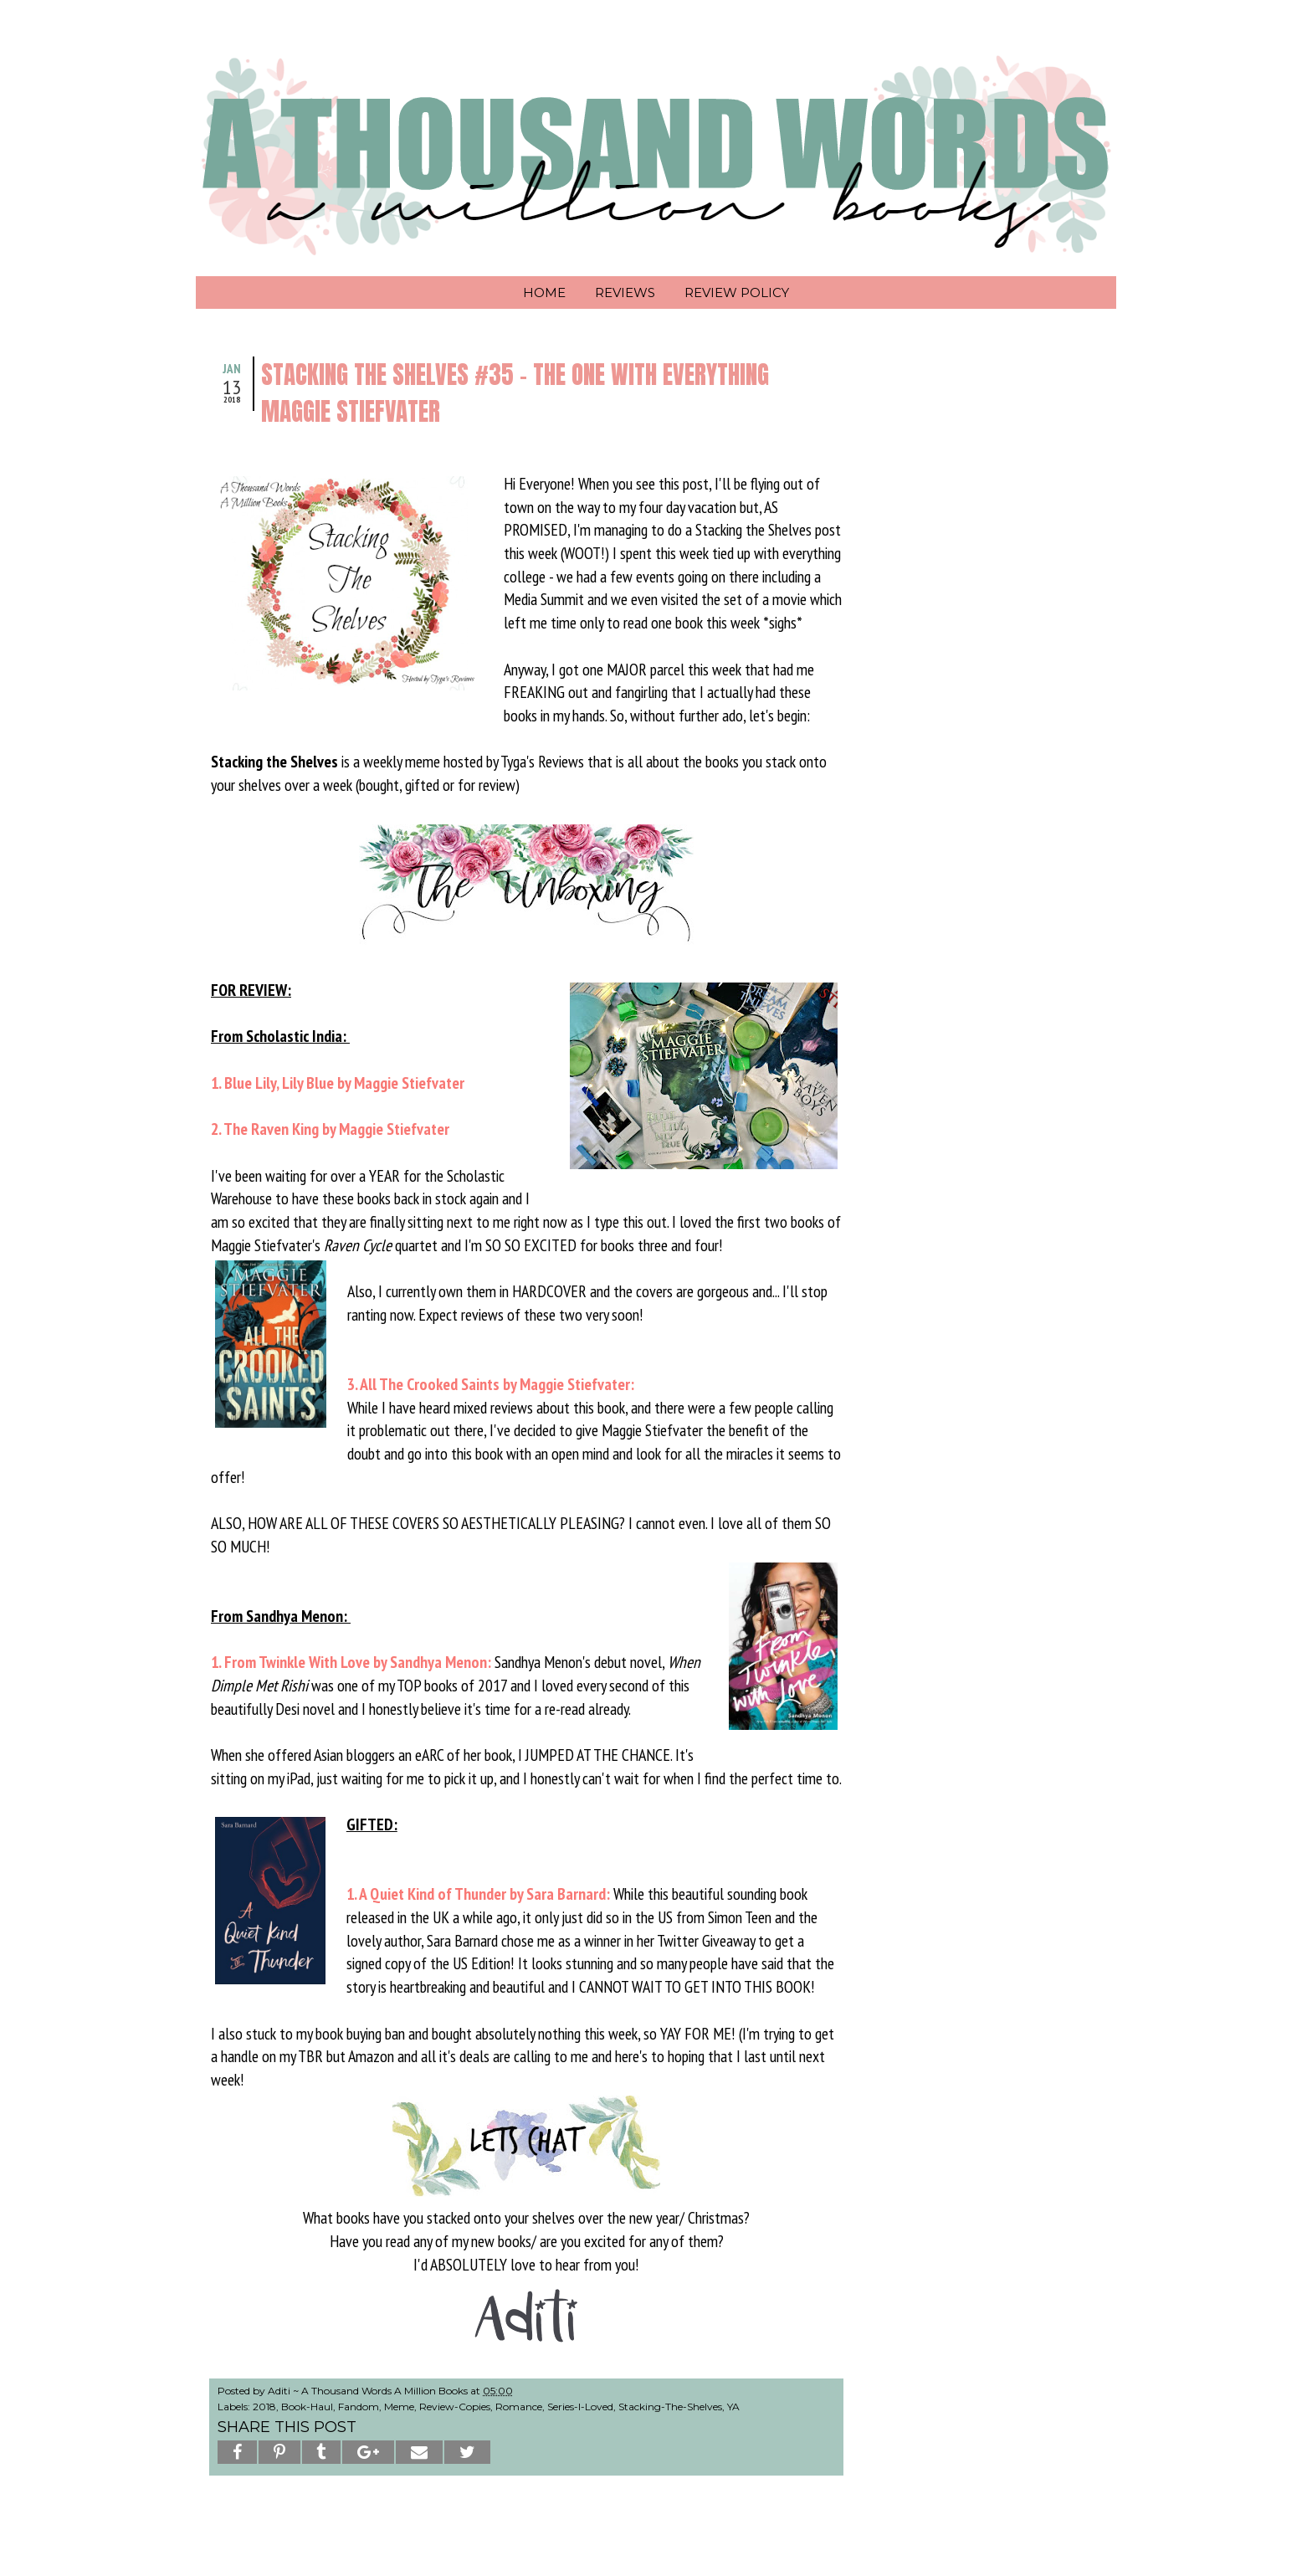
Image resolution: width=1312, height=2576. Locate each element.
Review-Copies (454, 2406)
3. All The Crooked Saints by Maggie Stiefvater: (492, 1383)
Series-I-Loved (580, 2406)
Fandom (358, 2406)
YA (733, 2406)
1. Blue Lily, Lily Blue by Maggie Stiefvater (337, 1082)
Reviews (625, 292)
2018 (264, 2406)
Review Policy (736, 292)
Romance (518, 2406)
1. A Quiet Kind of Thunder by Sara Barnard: (478, 1893)
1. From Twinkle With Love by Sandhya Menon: (351, 1661)
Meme (399, 2406)
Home (544, 292)
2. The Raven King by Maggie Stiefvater (330, 1128)
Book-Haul (307, 2406)
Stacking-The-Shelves (670, 2406)
